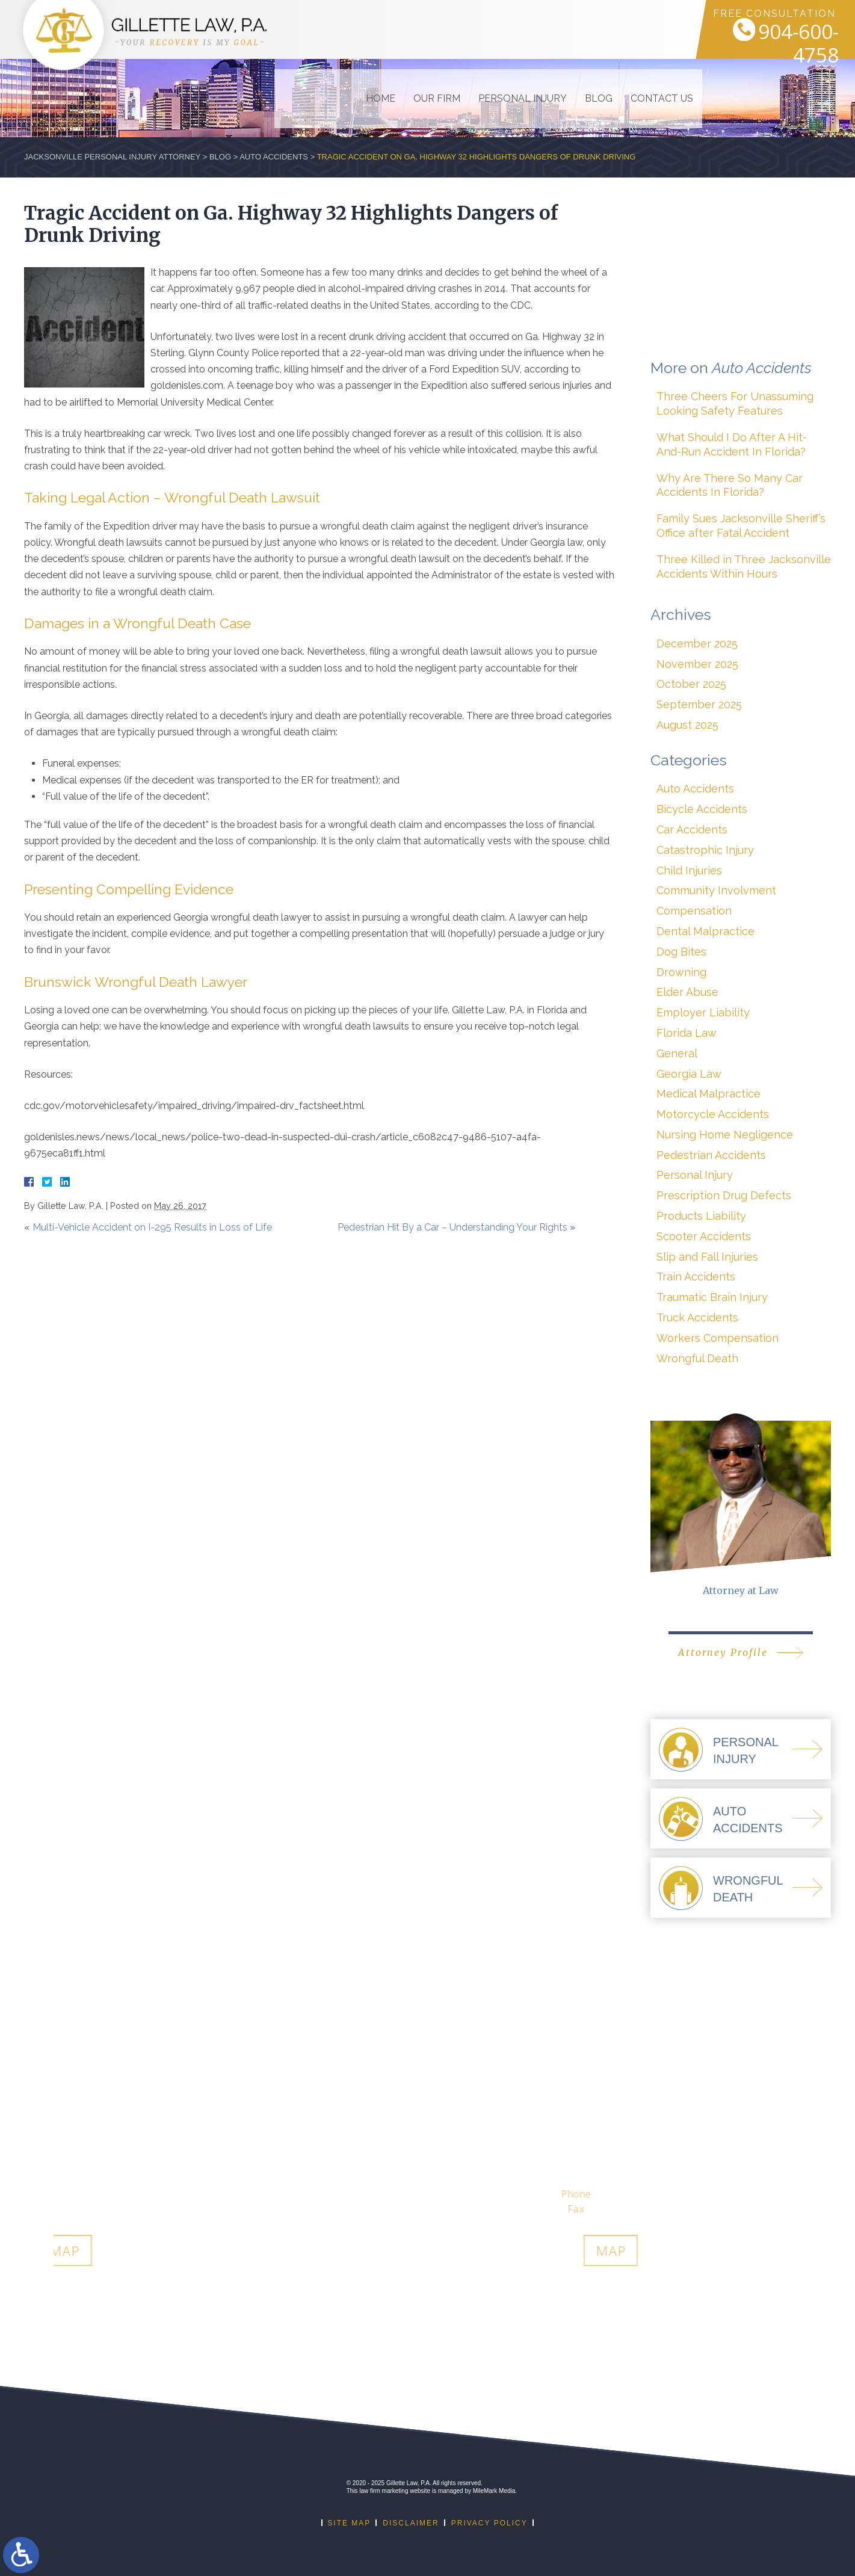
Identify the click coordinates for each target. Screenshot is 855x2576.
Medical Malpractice (708, 1093)
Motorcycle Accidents (712, 1114)
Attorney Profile (723, 1652)
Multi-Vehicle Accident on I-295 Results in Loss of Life (152, 1227)
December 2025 (697, 643)
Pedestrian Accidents (711, 1155)
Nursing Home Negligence (724, 1134)
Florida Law (686, 1033)
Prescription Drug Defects (723, 1195)
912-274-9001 (569, 2194)
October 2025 (691, 684)
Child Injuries (689, 870)
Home (353, 29)
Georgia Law (688, 1073)
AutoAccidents (748, 1820)
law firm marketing (383, 2491)
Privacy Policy (489, 2523)
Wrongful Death (697, 1358)
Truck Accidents (697, 1317)
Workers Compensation (717, 1338)
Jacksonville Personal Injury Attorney (112, 156)
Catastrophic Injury (705, 850)
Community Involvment (716, 890)
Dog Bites (681, 951)
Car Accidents (691, 829)
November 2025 (697, 664)
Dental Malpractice (705, 931)
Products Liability (701, 1215)
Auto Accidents (273, 156)
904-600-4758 (780, 40)
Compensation (694, 910)
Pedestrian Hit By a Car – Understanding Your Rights (452, 1227)
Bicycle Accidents (701, 809)
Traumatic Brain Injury (712, 1297)
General (676, 1053)
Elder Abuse (687, 992)
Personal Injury (495, 29)
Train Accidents (695, 1276)
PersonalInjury (746, 1750)
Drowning (681, 972)
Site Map (349, 2523)
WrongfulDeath (748, 1889)
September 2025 (699, 704)
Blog (571, 29)
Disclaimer (411, 2523)
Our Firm (409, 29)
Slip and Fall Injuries (707, 1256)
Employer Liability (703, 1012)
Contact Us (634, 29)
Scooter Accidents (703, 1236)
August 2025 (687, 724)
